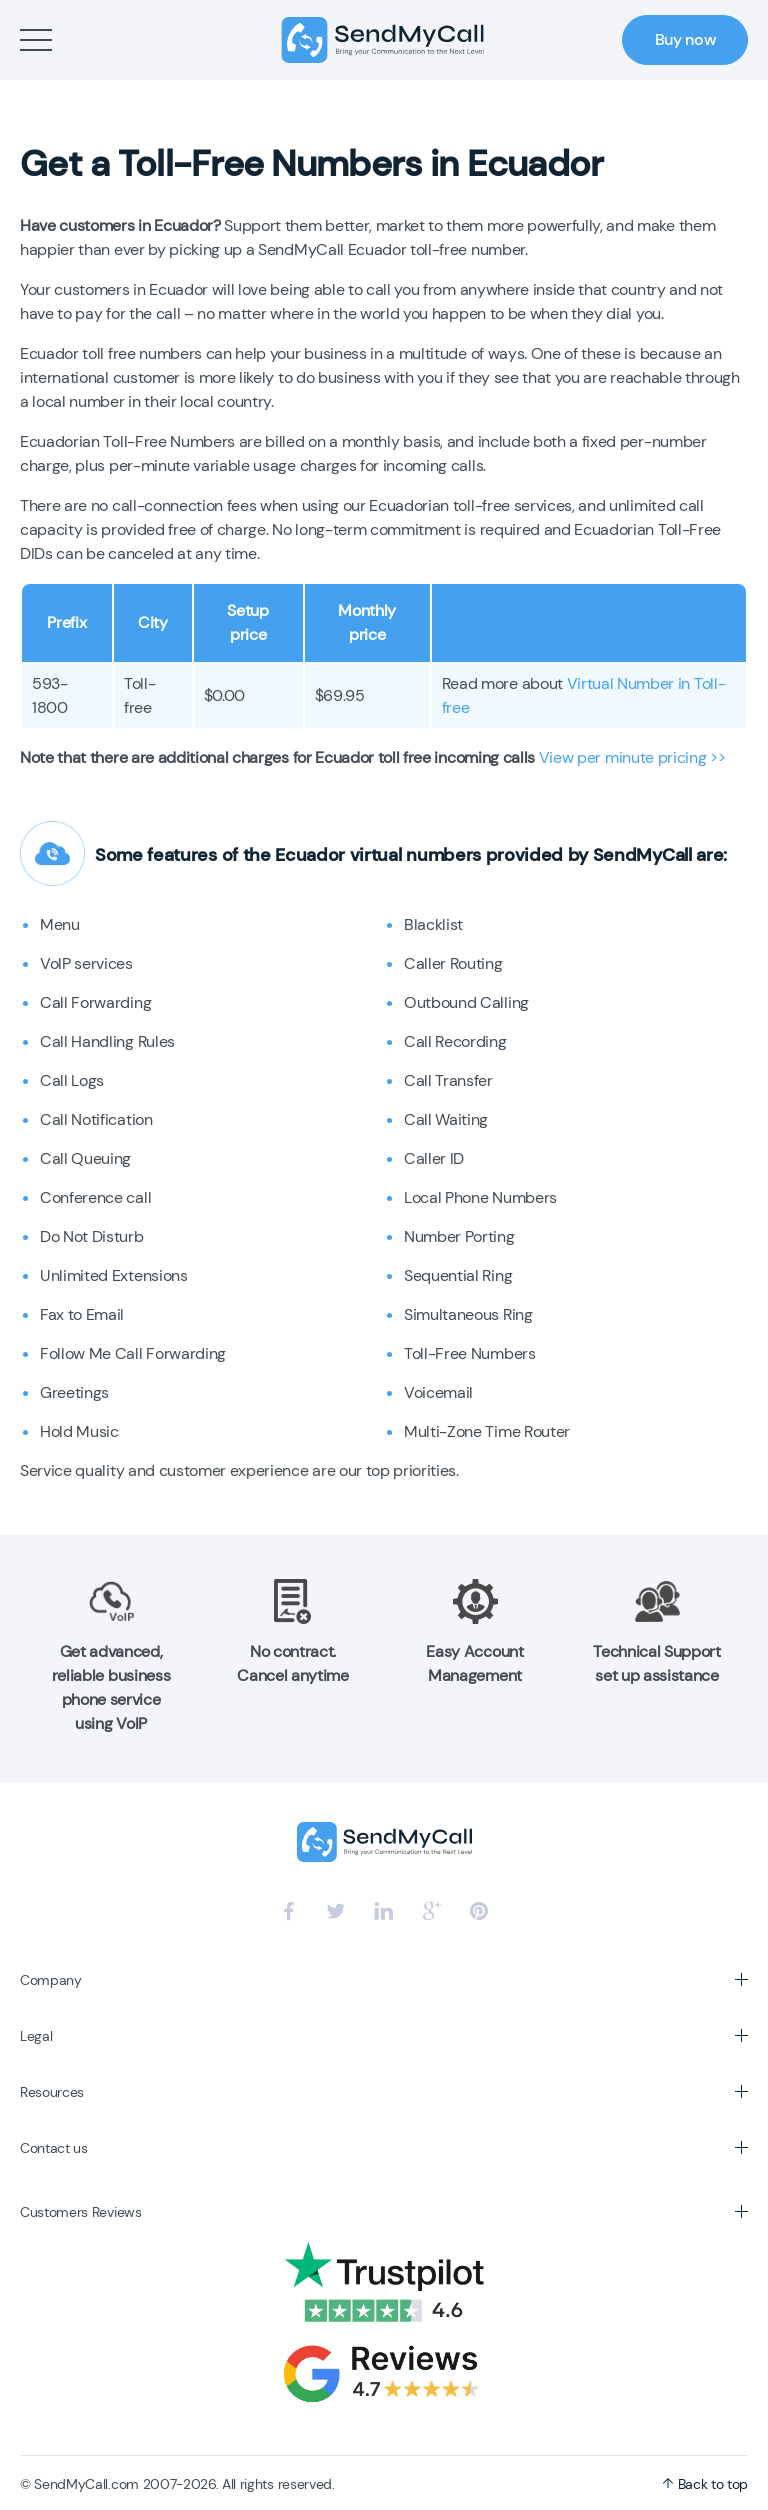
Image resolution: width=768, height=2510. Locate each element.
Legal (36, 2036)
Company (51, 1980)
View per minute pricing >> (632, 757)
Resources (52, 2092)
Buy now (685, 39)
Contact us (54, 2148)
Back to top (705, 2484)
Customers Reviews (81, 2212)
